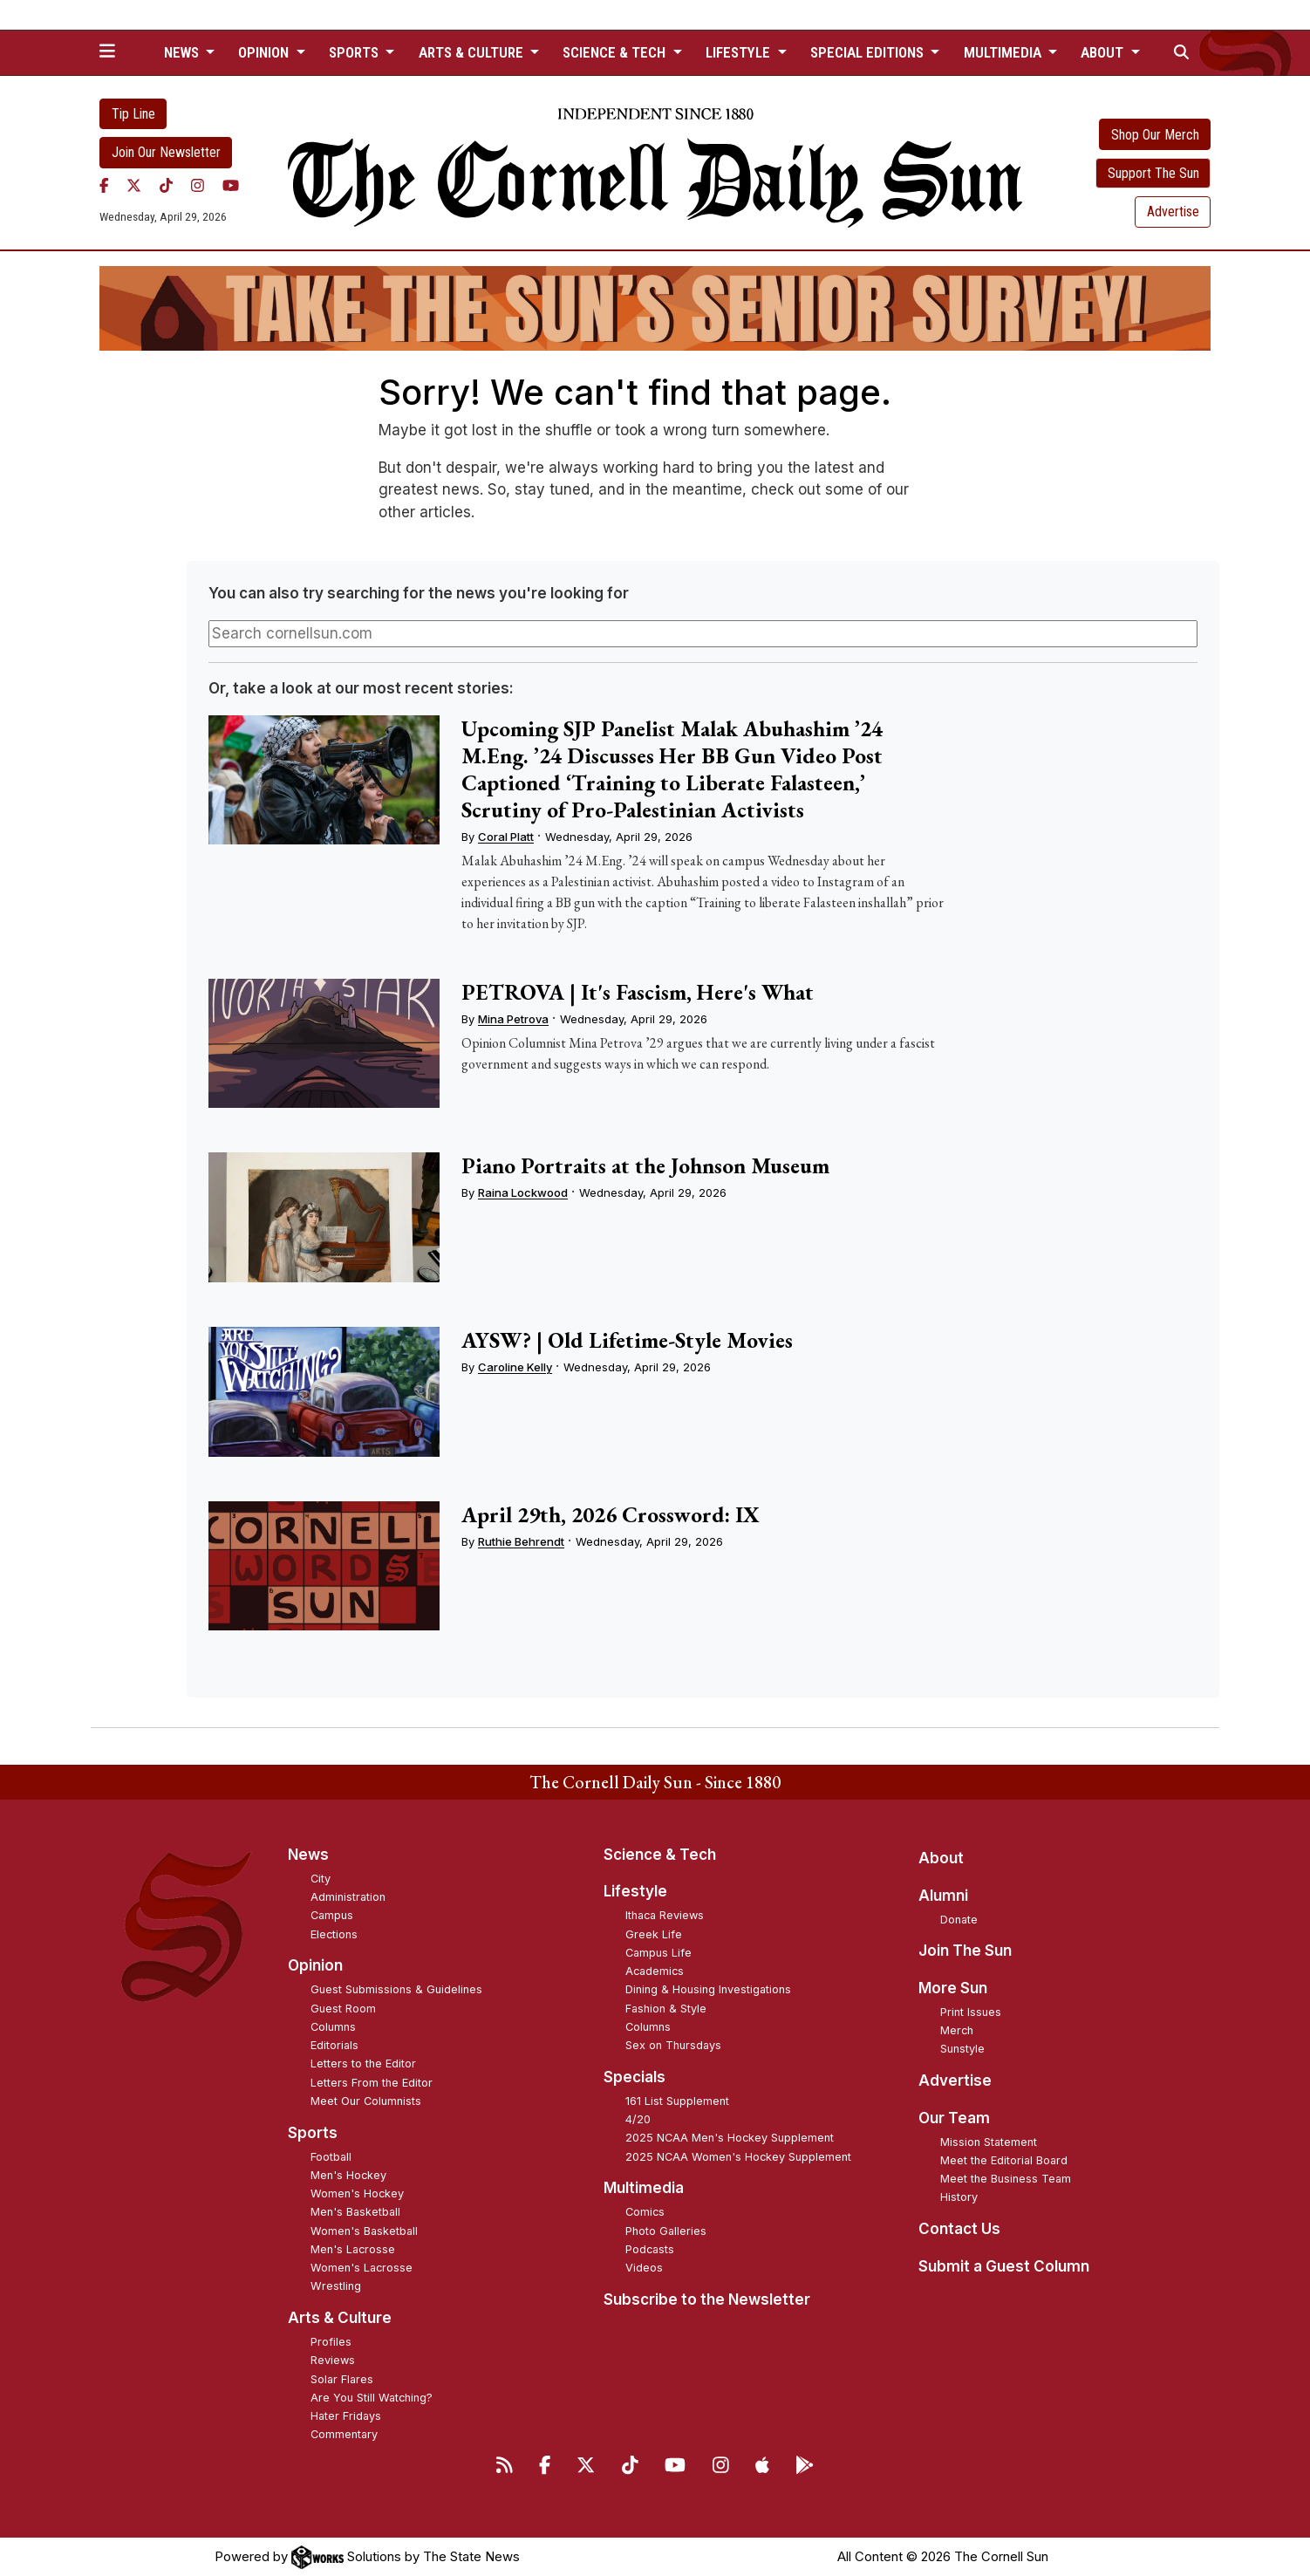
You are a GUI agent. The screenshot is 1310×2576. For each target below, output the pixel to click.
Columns (333, 2026)
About (941, 1858)
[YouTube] (230, 186)
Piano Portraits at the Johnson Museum (645, 1165)
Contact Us (959, 2229)
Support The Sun (1153, 173)
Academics (654, 1971)
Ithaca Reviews (664, 1915)
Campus (331, 1915)
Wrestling (335, 2285)
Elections (334, 1934)
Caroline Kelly (515, 1367)
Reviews (332, 2360)
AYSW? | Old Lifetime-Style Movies (627, 1340)
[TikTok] (166, 186)
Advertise (1173, 211)
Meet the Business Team (1005, 2178)
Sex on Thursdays (673, 2045)
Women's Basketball (364, 2231)
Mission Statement (988, 2142)
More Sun (952, 1988)
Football (330, 2156)
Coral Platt (506, 837)
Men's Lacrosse (352, 2249)
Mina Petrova (513, 1019)
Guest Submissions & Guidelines (396, 1989)
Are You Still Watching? (371, 2397)
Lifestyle (635, 1891)
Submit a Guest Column (1003, 2266)
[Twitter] (133, 186)
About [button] (1104, 52)
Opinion (315, 1965)
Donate (959, 1919)
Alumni (943, 1895)
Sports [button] (355, 52)
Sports (313, 2133)
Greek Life (653, 1934)
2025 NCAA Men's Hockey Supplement (729, 2137)
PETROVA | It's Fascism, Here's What (637, 992)
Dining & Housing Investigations (708, 1989)
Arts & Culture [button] (473, 52)
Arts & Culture (340, 2318)
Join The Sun (965, 1950)
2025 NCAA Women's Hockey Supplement (738, 2156)
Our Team (954, 2118)
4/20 (638, 2119)
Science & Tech (660, 1854)
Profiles (330, 2341)
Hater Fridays (345, 2415)
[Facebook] (104, 186)
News (308, 1854)
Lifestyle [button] (740, 52)
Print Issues (970, 2012)
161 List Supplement (677, 2101)
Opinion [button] (265, 52)
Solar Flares (341, 2379)
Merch (956, 2030)
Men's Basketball (355, 2211)
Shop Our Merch (1155, 134)
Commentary (344, 2434)
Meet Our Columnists (365, 2101)
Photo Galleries (665, 2231)
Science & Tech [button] (616, 52)
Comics (645, 2211)
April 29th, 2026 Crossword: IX (610, 1514)
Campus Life (658, 1952)
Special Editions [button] (868, 52)
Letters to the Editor (363, 2063)
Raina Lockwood (523, 1192)
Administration (347, 1896)
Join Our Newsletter (166, 152)
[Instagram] (197, 186)
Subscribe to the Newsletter (707, 2299)
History (959, 2197)
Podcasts (649, 2249)
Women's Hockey (357, 2193)
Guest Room (343, 2008)
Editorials (334, 2045)
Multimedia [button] (1004, 52)
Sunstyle (962, 2048)
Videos (644, 2267)
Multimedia (644, 2188)
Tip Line (133, 114)
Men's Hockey (348, 2175)
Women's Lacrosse (361, 2267)
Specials (634, 2077)
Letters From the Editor (371, 2082)
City (320, 1878)
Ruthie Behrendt (521, 1541)
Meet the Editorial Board (1004, 2160)
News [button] (183, 52)
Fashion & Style (665, 2008)
